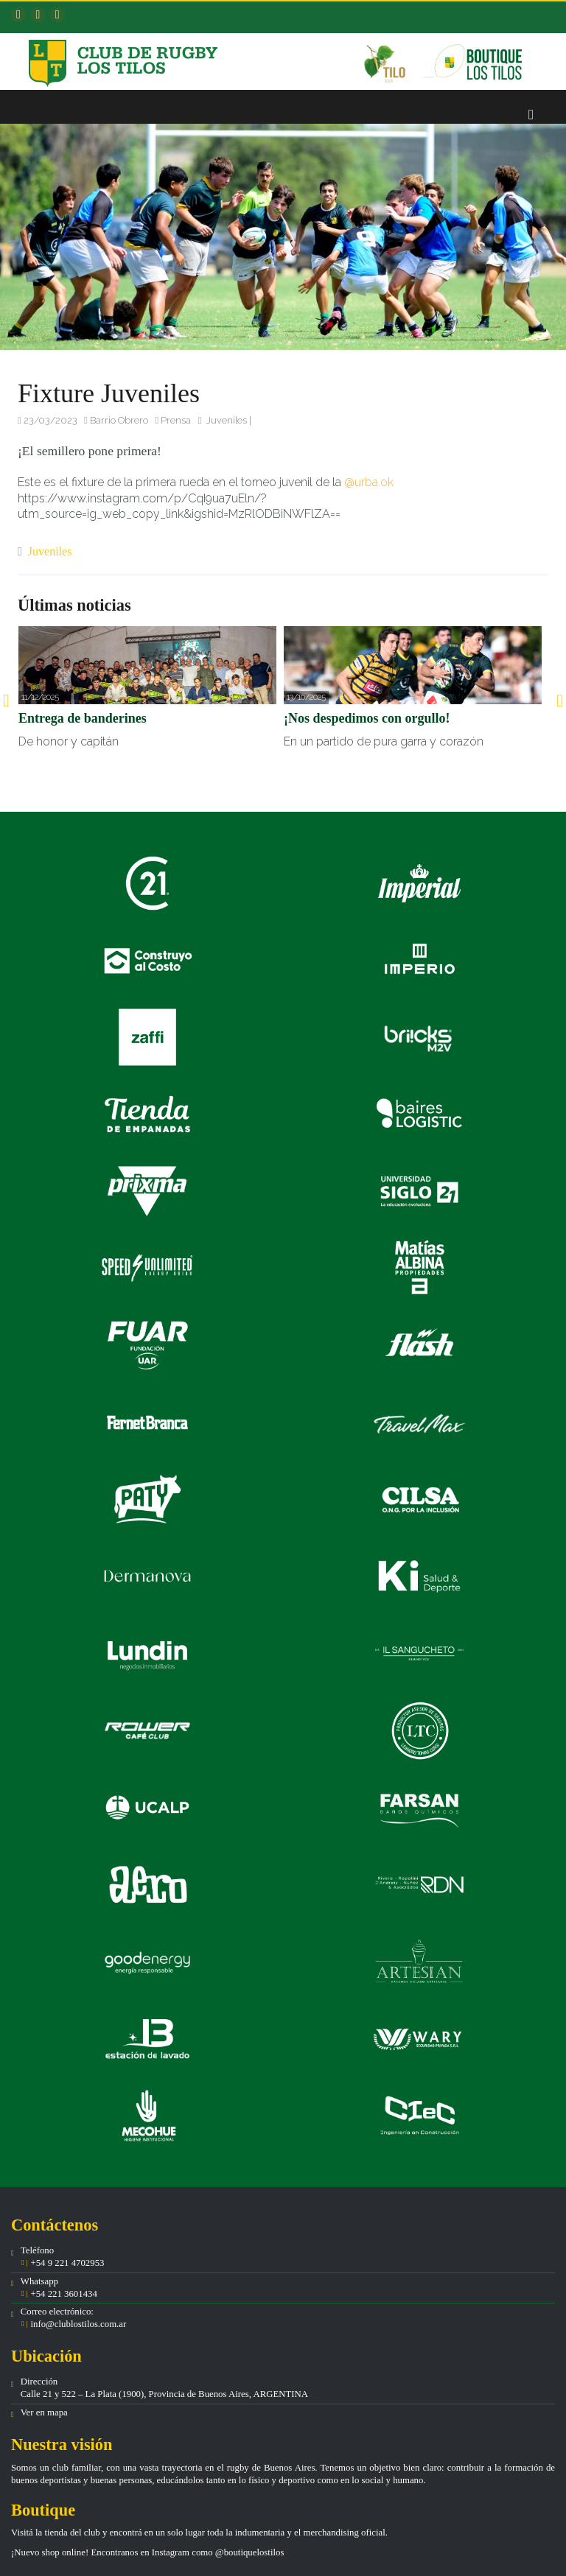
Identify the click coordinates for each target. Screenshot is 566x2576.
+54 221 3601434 (62, 2294)
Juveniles (226, 420)
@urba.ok (369, 482)
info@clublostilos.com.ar (78, 2324)
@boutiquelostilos (249, 2552)
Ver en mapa (44, 2412)
